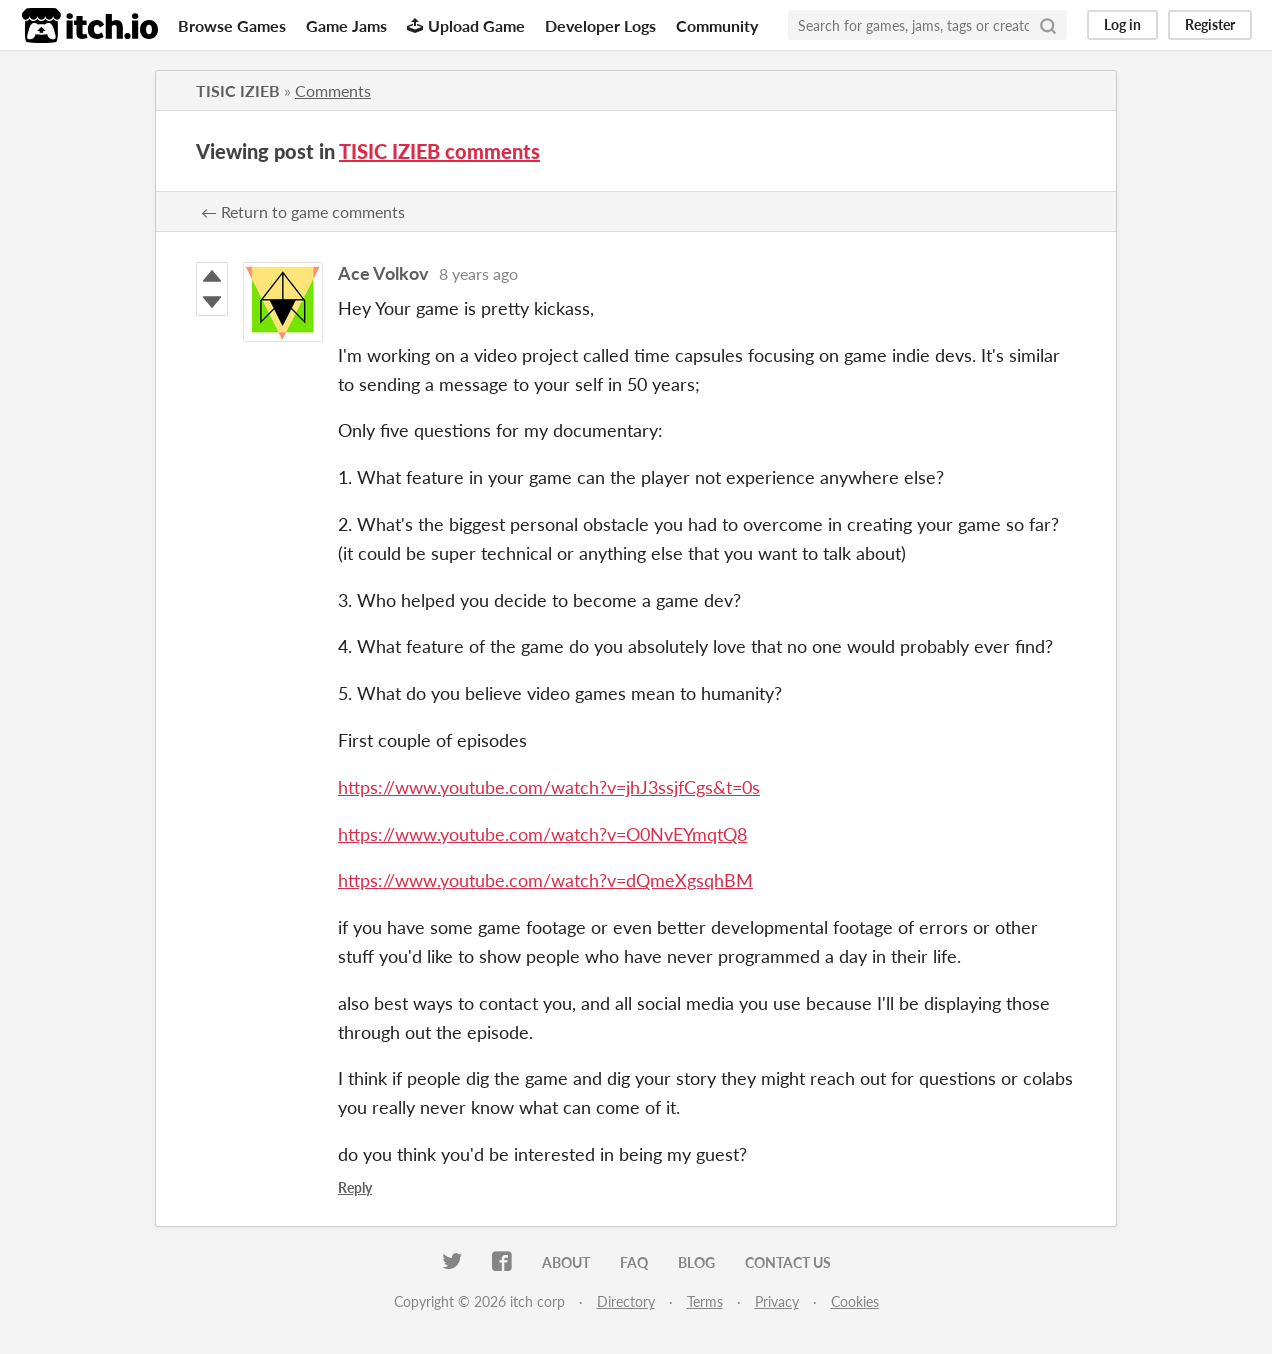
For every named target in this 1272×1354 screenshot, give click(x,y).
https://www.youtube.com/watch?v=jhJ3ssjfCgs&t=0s (549, 787)
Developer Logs (600, 25)
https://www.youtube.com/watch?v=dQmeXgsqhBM (545, 880)
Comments (333, 90)
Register (1210, 24)
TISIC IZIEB (238, 90)
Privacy (777, 1301)
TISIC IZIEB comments (439, 151)
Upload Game (466, 25)
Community (717, 25)
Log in (1122, 24)
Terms (705, 1301)
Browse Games (232, 25)
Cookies (855, 1301)
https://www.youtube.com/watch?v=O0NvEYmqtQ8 (542, 834)
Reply (355, 1187)
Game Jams (346, 25)
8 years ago (478, 273)
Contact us (788, 1262)
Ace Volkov (383, 273)
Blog (696, 1262)
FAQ (634, 1262)
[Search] (1048, 25)
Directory (626, 1301)
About (566, 1262)
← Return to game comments (303, 211)
